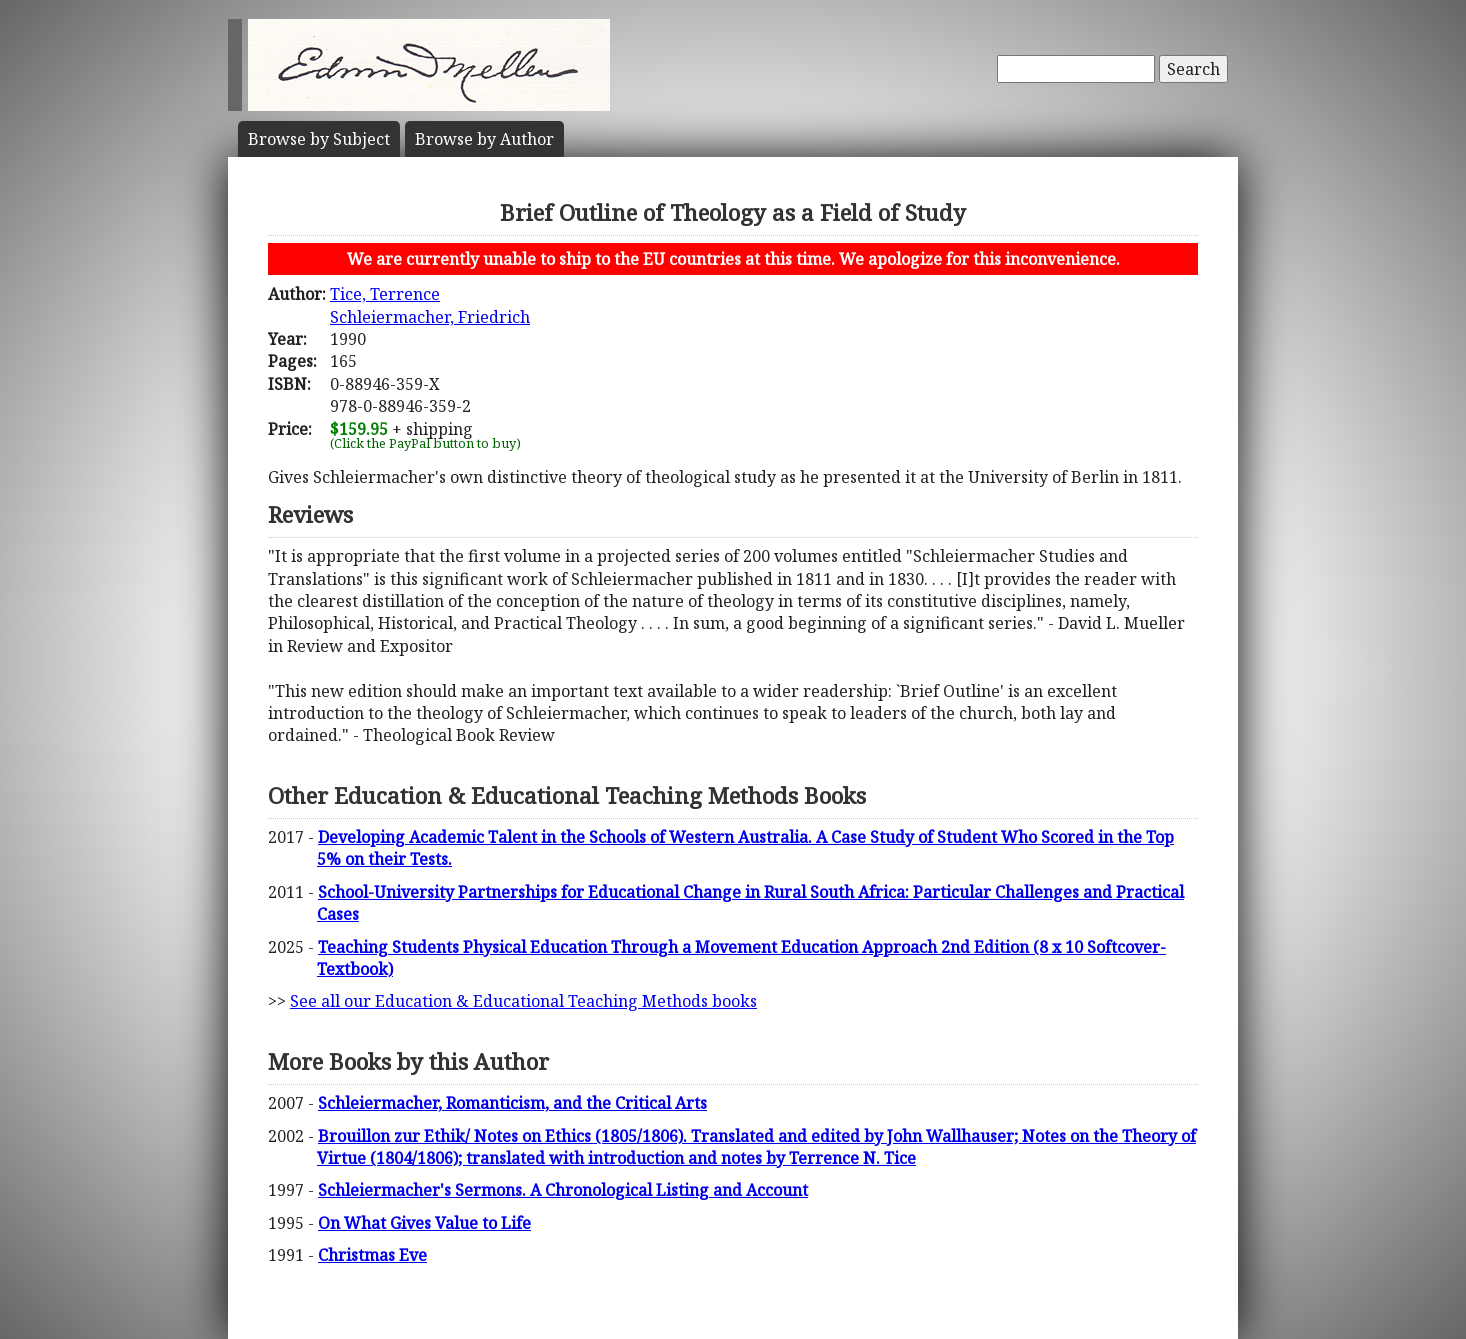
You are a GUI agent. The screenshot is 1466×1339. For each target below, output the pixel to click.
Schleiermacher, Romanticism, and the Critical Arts (512, 1103)
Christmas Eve (372, 1255)
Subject (319, 139)
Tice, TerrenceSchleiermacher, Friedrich (430, 305)
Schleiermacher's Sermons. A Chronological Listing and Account (563, 1190)
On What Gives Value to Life (424, 1223)
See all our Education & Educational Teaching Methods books (523, 1001)
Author (484, 139)
